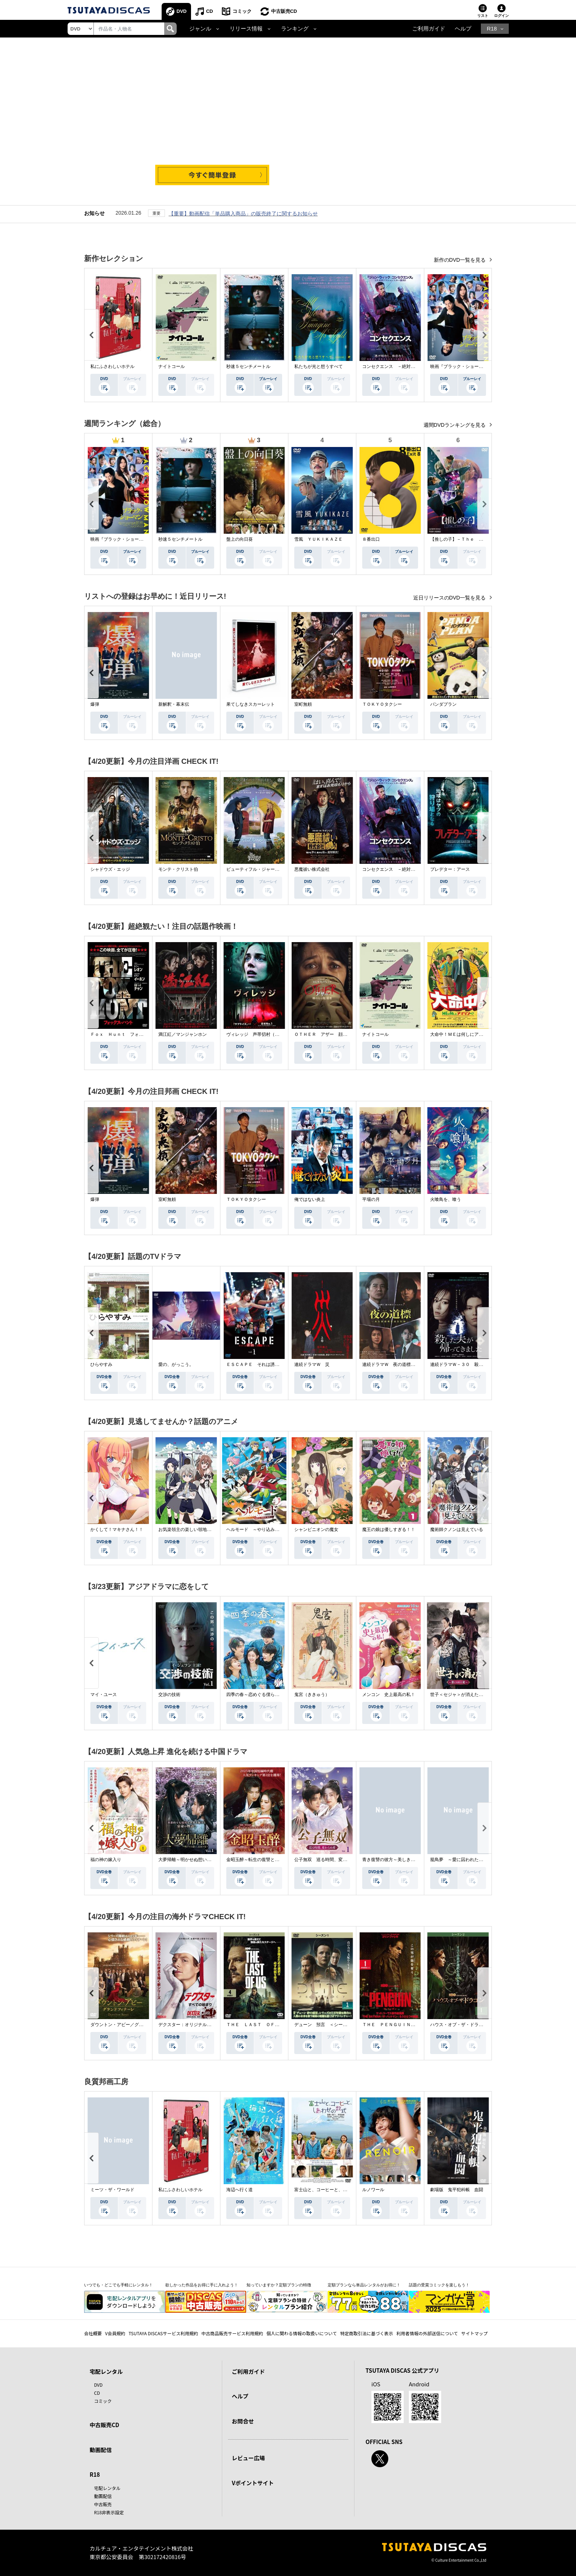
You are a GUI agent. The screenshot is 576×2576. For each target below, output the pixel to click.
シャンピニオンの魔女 (316, 1529)
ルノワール (373, 2189)
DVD (182, 11)
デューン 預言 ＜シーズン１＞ (327, 2024)
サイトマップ (474, 2333)
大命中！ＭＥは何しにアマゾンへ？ (465, 1034)
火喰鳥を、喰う (445, 1199)
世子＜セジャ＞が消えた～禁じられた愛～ (472, 1694)
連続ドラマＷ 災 (312, 1364)
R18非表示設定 (109, 2512)
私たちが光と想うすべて (318, 366)
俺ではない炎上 (309, 1199)
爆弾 (94, 704)
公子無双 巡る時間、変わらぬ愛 (327, 1859)
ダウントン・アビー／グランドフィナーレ (132, 2024)
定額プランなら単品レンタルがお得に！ (364, 2285)
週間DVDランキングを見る (455, 425)
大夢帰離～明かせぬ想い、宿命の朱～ (195, 1859)
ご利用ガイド (428, 29)
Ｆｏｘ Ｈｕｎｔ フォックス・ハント (130, 1034)
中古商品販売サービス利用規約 (232, 2333)
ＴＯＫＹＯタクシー (382, 704)
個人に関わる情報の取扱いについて (301, 2333)
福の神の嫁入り (105, 1859)
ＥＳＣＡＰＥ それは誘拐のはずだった (266, 1364)
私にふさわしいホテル (112, 366)
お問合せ (243, 2421)
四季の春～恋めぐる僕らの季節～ (259, 1694)
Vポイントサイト (253, 2483)
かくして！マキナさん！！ (116, 1529)
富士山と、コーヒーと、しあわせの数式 (334, 2189)
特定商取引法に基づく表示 (366, 2333)
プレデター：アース (450, 869)
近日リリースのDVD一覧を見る (450, 598)
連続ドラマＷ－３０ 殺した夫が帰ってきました (478, 1364)
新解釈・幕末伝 (173, 704)
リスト (482, 16)
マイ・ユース (103, 1694)
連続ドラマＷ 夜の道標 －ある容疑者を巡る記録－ (415, 1364)
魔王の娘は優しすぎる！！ (388, 1529)
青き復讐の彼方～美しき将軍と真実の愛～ (404, 1859)
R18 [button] (492, 29)
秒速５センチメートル (248, 366)
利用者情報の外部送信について (427, 2333)
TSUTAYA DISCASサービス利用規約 (163, 2333)
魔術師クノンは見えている (456, 1529)
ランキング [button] (295, 29)
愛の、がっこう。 (176, 1364)
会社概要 (93, 2333)
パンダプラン (443, 704)
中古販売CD (284, 11)
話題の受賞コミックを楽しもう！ (439, 2285)
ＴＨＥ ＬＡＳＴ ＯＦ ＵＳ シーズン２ (270, 2024)
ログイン (501, 16)
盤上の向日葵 (239, 539)
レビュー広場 (248, 2458)
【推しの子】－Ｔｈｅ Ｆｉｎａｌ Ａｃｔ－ (476, 539)
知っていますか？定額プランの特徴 (278, 2285)
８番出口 (371, 539)
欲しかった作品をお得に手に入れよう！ (201, 2285)
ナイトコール (171, 366)
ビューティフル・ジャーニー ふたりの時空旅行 (274, 869)
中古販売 (103, 2504)
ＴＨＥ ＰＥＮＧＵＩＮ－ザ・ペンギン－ (404, 2024)
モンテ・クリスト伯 (178, 869)
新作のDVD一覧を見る (460, 260)
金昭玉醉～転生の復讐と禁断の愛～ (261, 1859)
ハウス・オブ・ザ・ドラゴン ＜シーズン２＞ (476, 2024)
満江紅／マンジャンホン (182, 1034)
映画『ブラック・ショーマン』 (461, 366)
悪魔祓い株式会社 (312, 869)
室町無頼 (303, 704)
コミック (242, 11)
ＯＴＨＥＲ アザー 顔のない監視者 (331, 1034)
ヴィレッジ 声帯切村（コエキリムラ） (266, 1034)
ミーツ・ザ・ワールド (112, 2189)
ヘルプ (463, 29)
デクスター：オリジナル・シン (189, 2024)
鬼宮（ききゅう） (312, 1694)
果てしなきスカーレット (250, 704)
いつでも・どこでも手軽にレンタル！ (118, 2285)
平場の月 (371, 1199)
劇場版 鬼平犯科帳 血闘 (456, 2189)
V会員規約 (115, 2333)
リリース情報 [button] (246, 29)
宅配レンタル (107, 2488)
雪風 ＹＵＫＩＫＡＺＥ (318, 539)
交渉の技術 (169, 1694)
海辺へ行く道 (239, 2189)
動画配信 (101, 2450)
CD (209, 11)
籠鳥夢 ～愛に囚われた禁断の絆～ (465, 1859)
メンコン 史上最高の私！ (388, 1694)
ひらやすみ (101, 1364)
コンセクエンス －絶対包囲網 (393, 366)
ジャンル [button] (200, 29)
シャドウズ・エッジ (110, 869)
